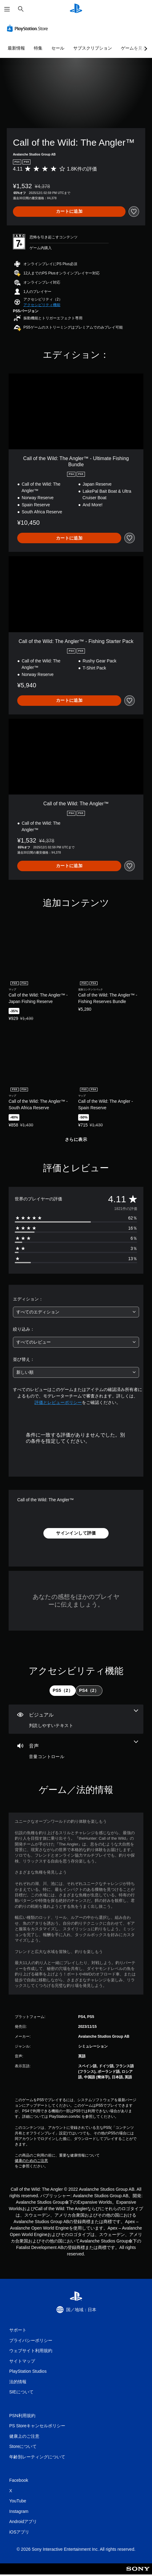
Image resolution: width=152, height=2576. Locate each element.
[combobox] (76, 1312)
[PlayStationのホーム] (76, 9)
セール (57, 48)
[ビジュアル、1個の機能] (76, 1719)
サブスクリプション (92, 48)
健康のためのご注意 (31, 2160)
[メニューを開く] (7, 9)
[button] (41, 305)
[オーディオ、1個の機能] (76, 1750)
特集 (38, 48)
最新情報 (16, 48)
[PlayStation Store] (28, 28)
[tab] (63, 1690)
